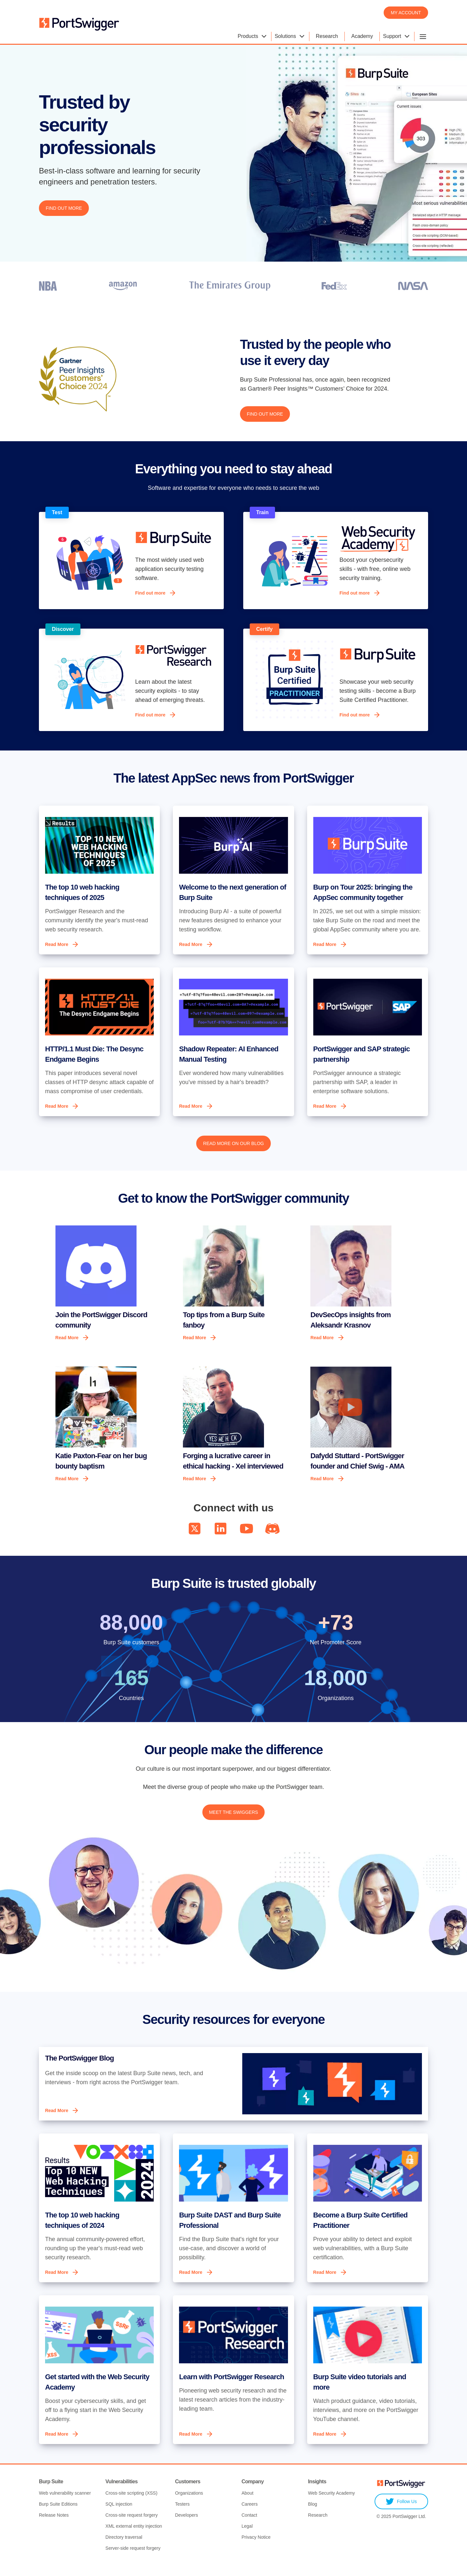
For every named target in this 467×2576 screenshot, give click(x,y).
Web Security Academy (331, 2504)
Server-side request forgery (133, 2559)
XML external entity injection (133, 2537)
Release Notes (54, 2526)
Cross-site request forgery (131, 2526)
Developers (186, 2526)
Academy (362, 36)
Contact (249, 2526)
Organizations (189, 2504)
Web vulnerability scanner (65, 2504)
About (248, 2504)
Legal (247, 2537)
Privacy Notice (256, 2548)
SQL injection (118, 2515)
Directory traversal (123, 2548)
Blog (312, 2515)
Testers (182, 2515)
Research (327, 36)
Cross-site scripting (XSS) (131, 2504)
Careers (250, 2515)
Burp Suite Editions (58, 2515)
